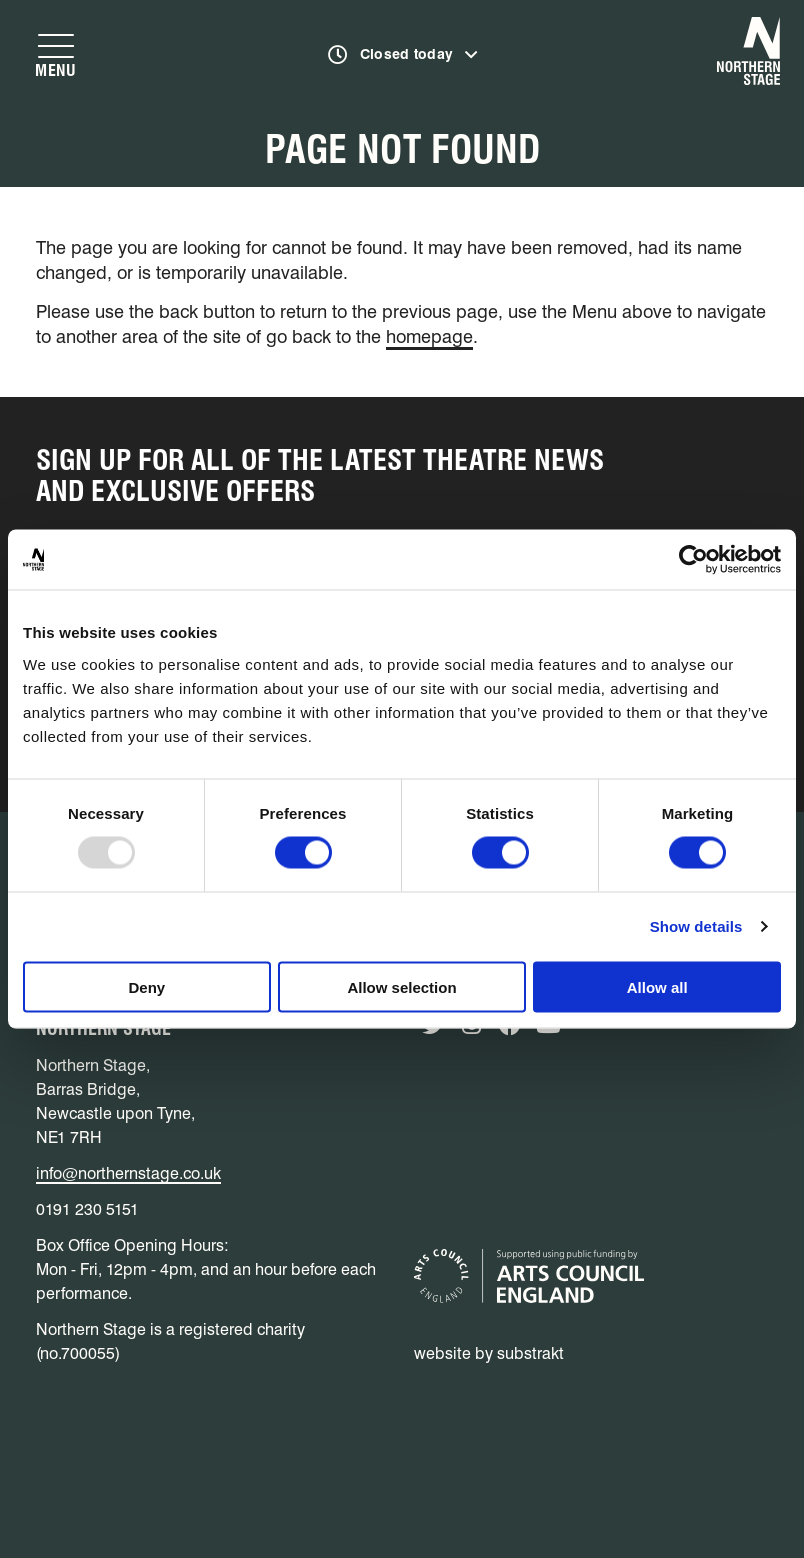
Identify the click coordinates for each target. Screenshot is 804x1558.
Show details (696, 926)
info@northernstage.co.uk (128, 1173)
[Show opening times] (403, 55)
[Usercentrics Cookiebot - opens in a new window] (693, 560)
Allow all (657, 986)
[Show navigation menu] (56, 54)
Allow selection (401, 986)
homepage (429, 336)
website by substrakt (489, 1353)
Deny (146, 986)
